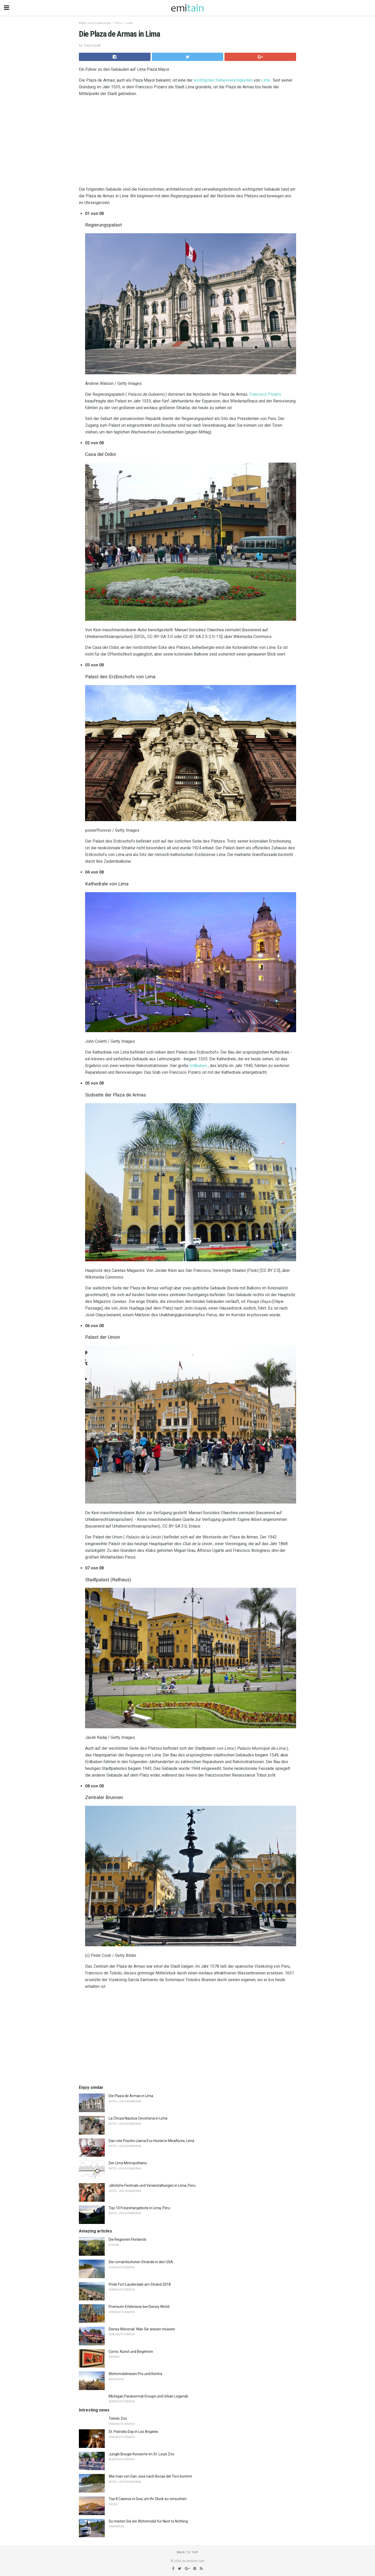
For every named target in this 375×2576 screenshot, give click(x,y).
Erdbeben (198, 1065)
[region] (187, 142)
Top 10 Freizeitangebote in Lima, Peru (139, 2208)
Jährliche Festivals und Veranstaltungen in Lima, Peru (152, 2185)
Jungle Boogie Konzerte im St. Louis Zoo (141, 2454)
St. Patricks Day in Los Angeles (133, 2432)
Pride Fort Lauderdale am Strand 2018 (140, 2284)
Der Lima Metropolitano (128, 2163)
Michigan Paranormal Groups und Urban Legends (148, 2396)
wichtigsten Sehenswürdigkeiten (223, 80)
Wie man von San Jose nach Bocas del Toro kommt (150, 2476)
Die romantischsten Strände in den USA (141, 2262)
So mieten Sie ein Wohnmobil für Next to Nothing (148, 2521)
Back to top (187, 2552)
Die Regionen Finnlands (127, 2239)
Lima (129, 23)
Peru (118, 23)
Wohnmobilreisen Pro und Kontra (135, 2374)
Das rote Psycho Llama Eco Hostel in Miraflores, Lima (151, 2141)
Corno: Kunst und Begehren (131, 2351)
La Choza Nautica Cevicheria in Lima (138, 2118)
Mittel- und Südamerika (95, 23)
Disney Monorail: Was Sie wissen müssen (142, 2329)
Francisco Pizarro (265, 394)
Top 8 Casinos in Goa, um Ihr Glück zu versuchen (147, 2499)
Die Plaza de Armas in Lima (131, 2096)
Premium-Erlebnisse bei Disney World (139, 2307)
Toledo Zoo (118, 2418)
